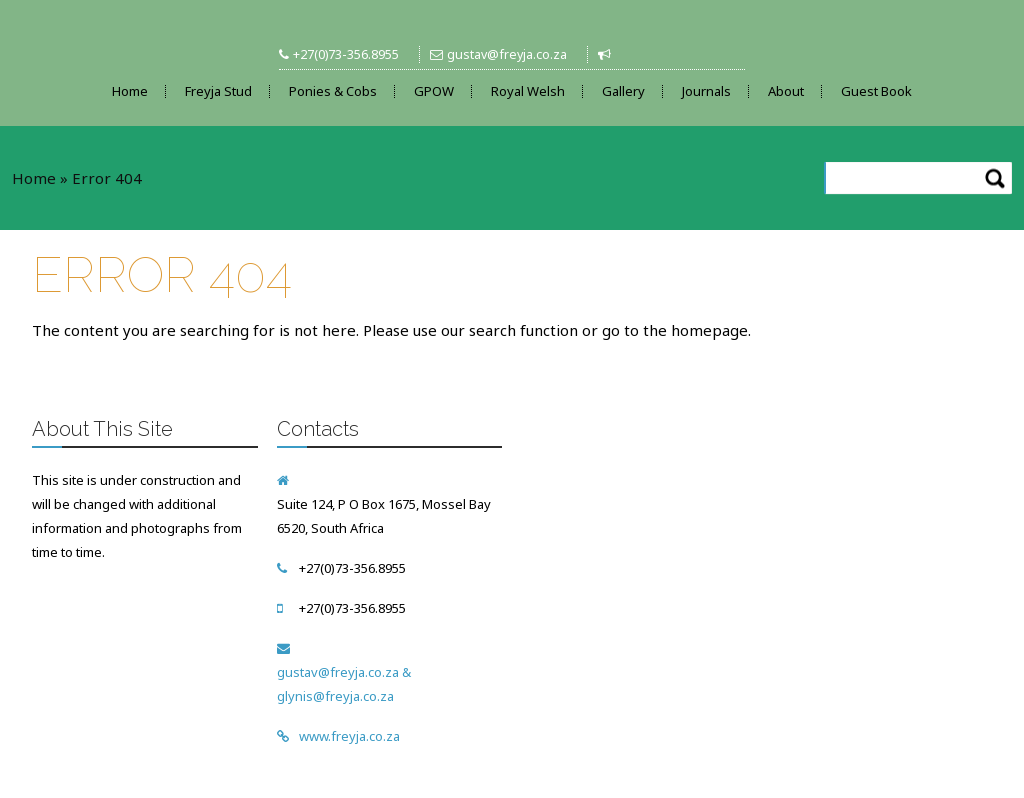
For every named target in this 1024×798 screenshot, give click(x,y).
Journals (706, 91)
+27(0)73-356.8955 (346, 54)
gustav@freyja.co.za (507, 54)
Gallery (623, 91)
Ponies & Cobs (333, 91)
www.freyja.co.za (349, 736)
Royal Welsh (528, 91)
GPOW (434, 91)
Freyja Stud (218, 91)
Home (130, 91)
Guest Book (876, 91)
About (786, 91)
